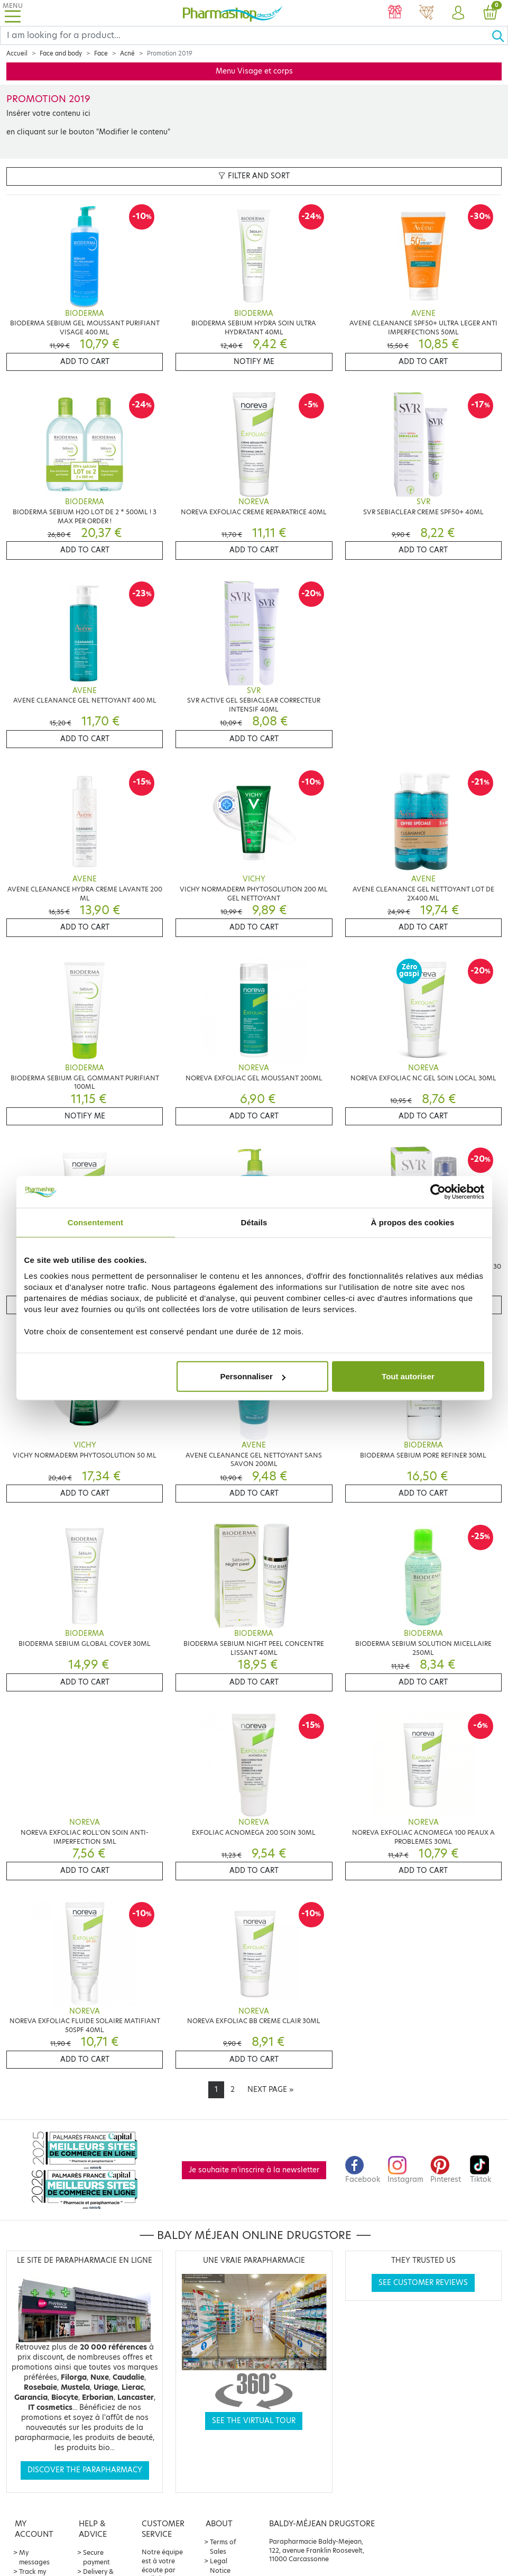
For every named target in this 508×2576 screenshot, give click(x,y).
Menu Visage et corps (254, 71)
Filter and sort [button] (254, 176)
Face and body (61, 53)
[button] (458, 13)
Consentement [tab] (95, 1221)
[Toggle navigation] (12, 13)
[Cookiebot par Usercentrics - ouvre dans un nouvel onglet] (438, 1191)
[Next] (270, 2089)
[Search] (246, 35)
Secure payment (96, 2557)
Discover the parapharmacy (84, 2470)
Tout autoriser (408, 1376)
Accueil (16, 53)
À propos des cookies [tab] (413, 1221)
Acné (127, 53)
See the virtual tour (253, 2421)
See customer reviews (423, 2283)
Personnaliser (252, 1376)
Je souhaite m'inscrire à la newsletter (254, 2170)
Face (101, 53)
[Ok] (499, 35)
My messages (34, 2557)
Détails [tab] (254, 1221)
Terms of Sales (223, 2546)
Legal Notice (220, 2565)
